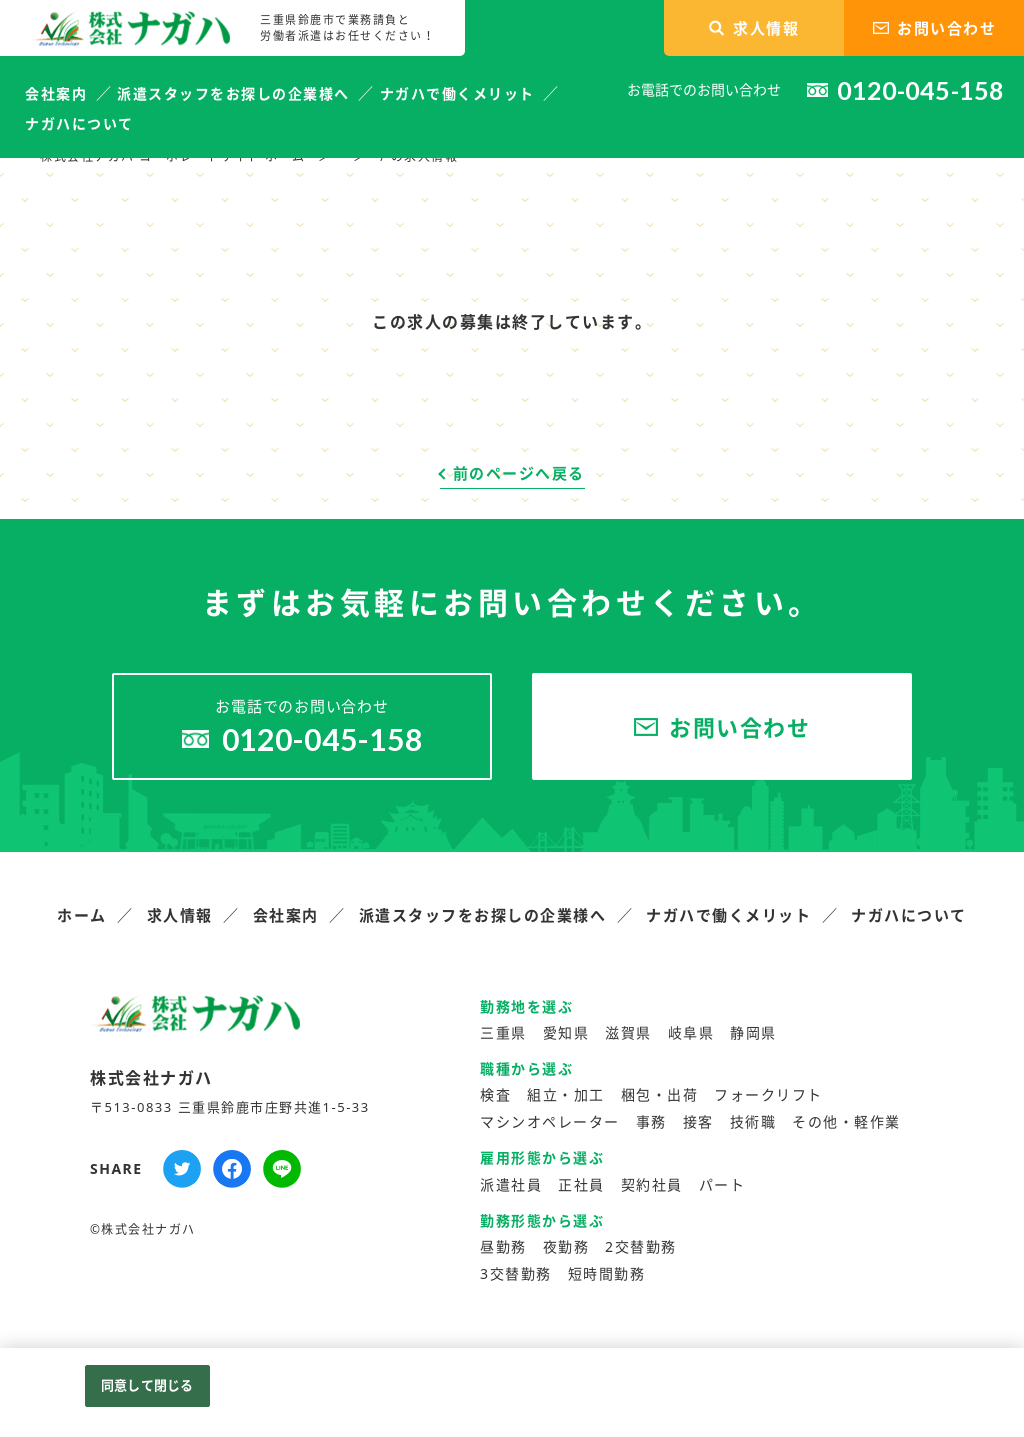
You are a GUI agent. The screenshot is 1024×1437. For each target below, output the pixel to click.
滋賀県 (628, 1032)
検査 (495, 1094)
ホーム (82, 915)
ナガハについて (79, 123)
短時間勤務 (607, 1273)
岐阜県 (691, 1032)
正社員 (581, 1184)
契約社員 (652, 1184)
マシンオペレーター (550, 1121)
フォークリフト (768, 1094)
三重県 (503, 1032)
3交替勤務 (516, 1273)
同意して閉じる (147, 1385)
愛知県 (566, 1032)
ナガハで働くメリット (457, 93)
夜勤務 (566, 1246)
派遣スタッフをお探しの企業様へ (233, 93)
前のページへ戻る (519, 473)
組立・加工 (566, 1094)
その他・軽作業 (846, 1121)
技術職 (753, 1121)
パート (722, 1184)
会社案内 (56, 93)
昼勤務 (503, 1246)
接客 (698, 1121)
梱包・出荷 (660, 1094)
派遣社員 (511, 1184)
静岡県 (753, 1032)
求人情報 (180, 915)
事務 (651, 1121)
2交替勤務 (641, 1246)
